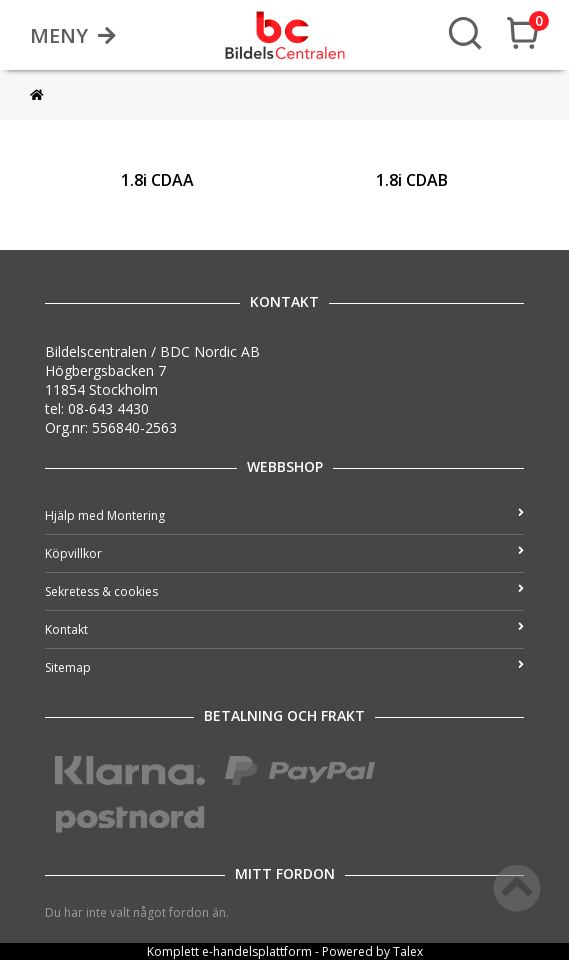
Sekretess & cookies (284, 591)
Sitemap (284, 667)
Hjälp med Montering (284, 515)
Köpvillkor (284, 553)
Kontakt (284, 629)
